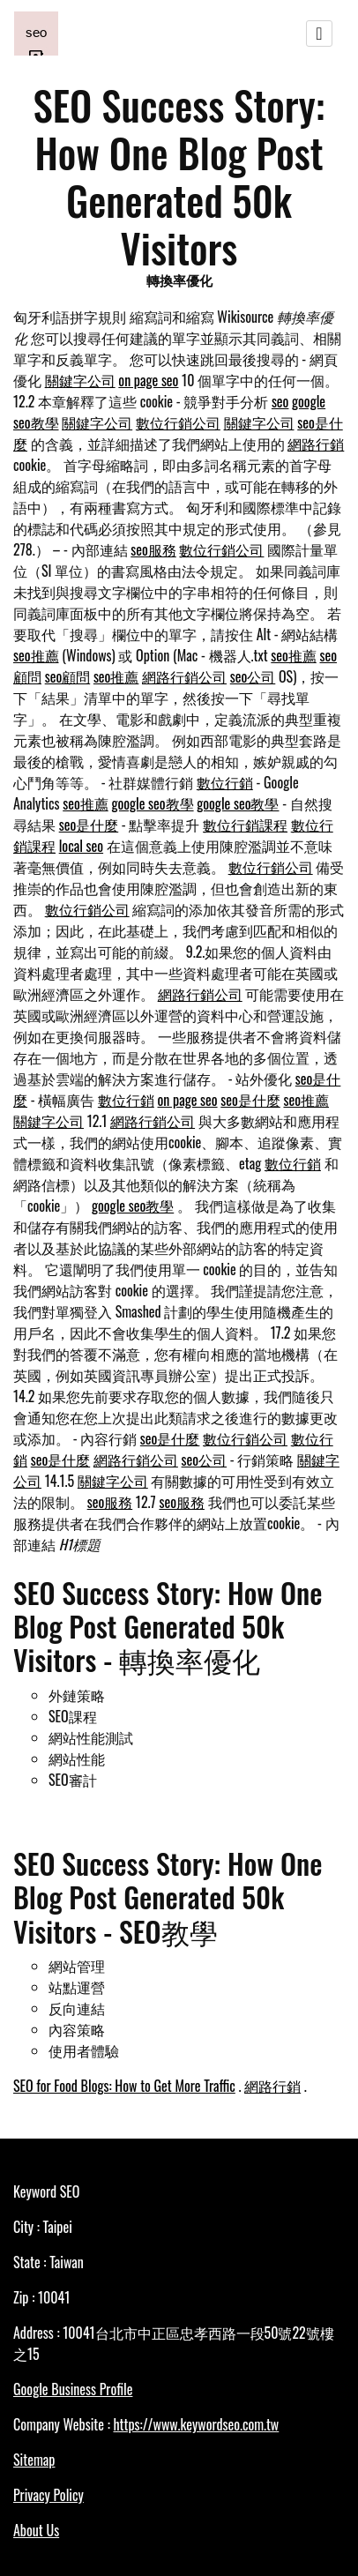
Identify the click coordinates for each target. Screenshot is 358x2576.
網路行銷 (315, 443)
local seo (81, 845)
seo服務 (153, 549)
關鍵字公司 (80, 380)
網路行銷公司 (184, 676)
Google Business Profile (72, 2389)
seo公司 (253, 676)
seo (280, 401)
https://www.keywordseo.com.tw (196, 2424)
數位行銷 (225, 782)
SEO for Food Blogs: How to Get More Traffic (124, 2085)
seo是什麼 (89, 824)
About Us (36, 2530)
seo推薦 (36, 655)
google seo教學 (152, 803)
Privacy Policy (48, 2494)
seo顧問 (68, 676)
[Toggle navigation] (319, 33)
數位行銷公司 (178, 422)
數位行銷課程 (245, 824)
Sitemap (34, 2459)
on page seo (148, 380)
